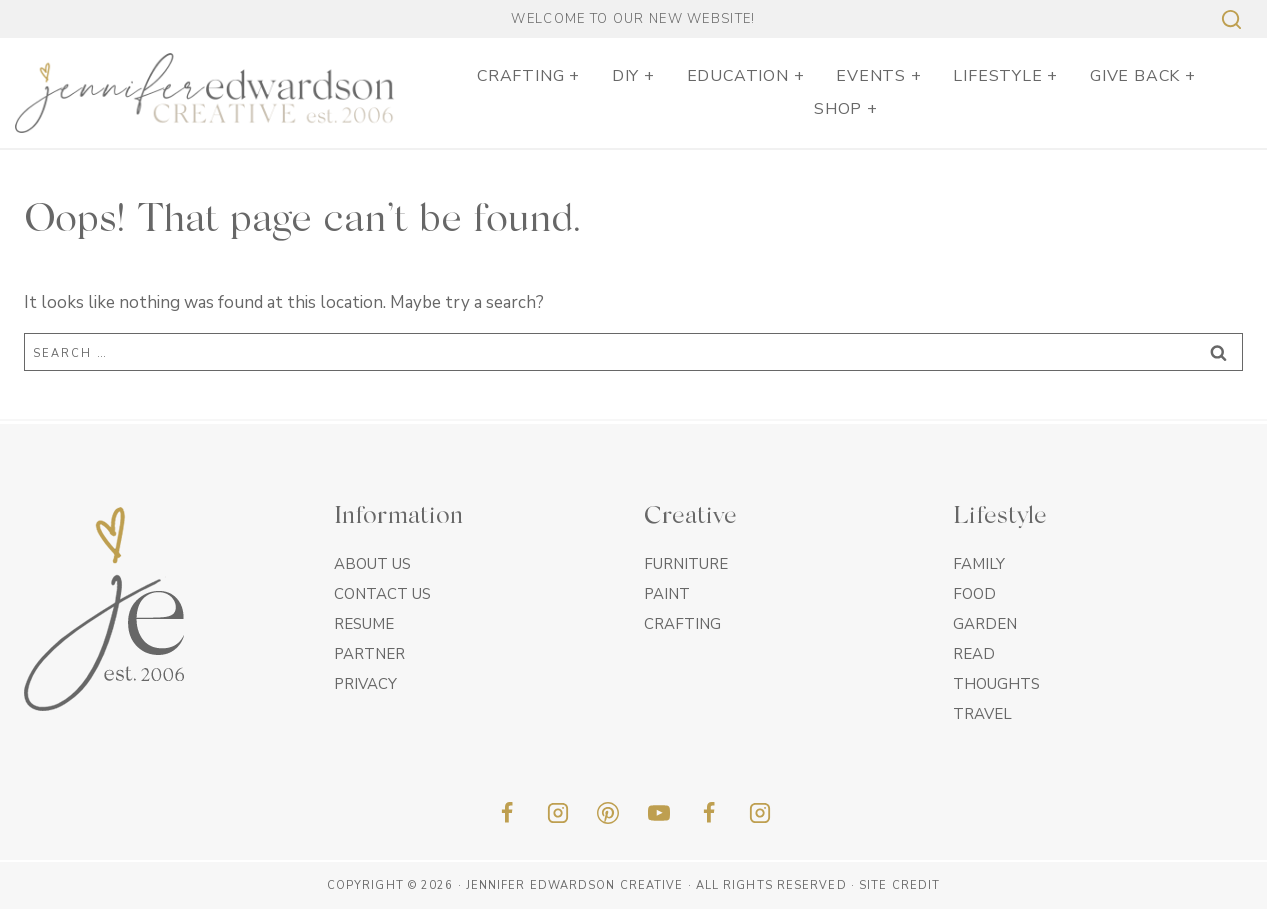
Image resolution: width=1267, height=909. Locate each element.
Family (979, 564)
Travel (982, 714)
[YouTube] (659, 813)
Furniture (686, 564)
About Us (372, 564)
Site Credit (899, 885)
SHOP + (846, 109)
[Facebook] (507, 813)
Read (974, 654)
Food (974, 594)
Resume (364, 624)
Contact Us (382, 594)
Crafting (682, 624)
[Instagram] (558, 813)
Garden (985, 624)
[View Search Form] (1229, 19)
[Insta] (760, 813)
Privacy (365, 684)
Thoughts (996, 684)
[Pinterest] (608, 813)
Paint (667, 594)
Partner (369, 654)
